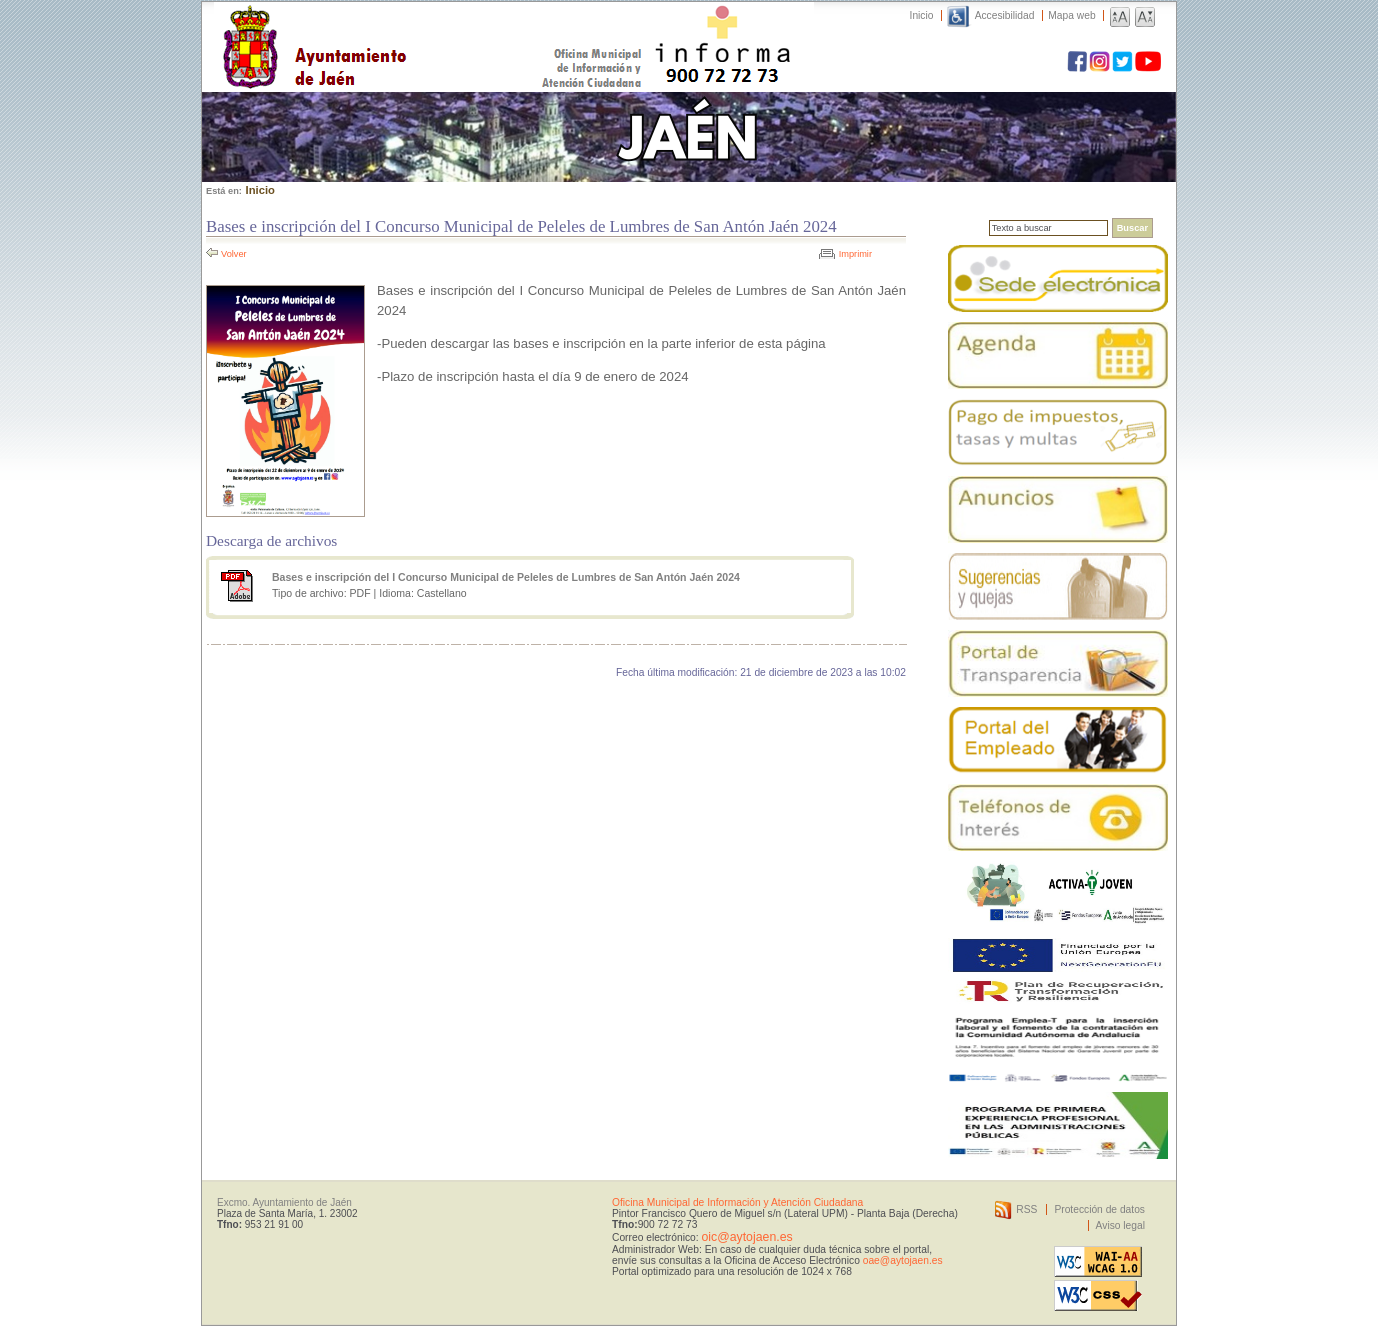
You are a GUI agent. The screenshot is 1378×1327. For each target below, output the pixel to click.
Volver (234, 254)
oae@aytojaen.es (903, 1260)
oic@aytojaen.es (746, 1237)
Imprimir (855, 254)
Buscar (1132, 228)
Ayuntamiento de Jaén (401, 27)
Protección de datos (1099, 1209)
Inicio (922, 15)
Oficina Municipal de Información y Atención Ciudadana (737, 1202)
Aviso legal (1120, 1225)
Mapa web (1071, 15)
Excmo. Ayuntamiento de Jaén (284, 1202)
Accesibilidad (1005, 15)
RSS (1026, 1209)
